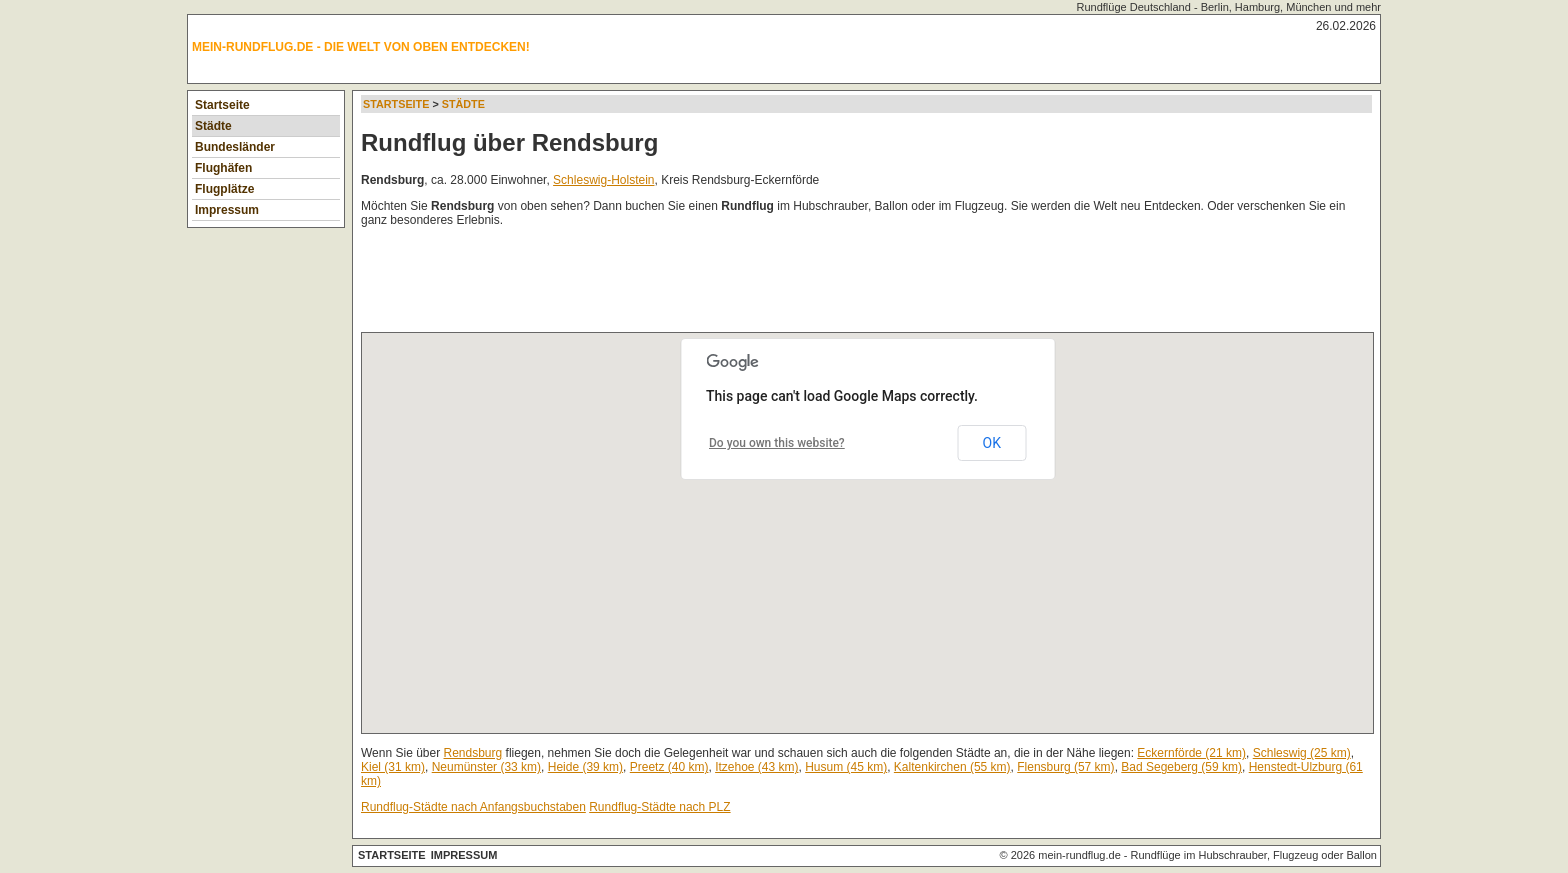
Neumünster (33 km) (486, 767)
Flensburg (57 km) (1065, 767)
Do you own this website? (777, 443)
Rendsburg (473, 753)
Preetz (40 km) (669, 767)
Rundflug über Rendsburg (509, 142)
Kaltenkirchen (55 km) (952, 767)
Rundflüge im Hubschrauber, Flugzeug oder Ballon (1254, 855)
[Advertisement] (725, 284)
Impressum (227, 210)
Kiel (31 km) (393, 767)
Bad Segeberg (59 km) (1181, 767)
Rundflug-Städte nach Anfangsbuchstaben (473, 807)
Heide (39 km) (585, 767)
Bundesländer (235, 147)
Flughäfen (223, 168)
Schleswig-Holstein (603, 180)
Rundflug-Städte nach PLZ (659, 807)
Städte (213, 126)
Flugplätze (224, 189)
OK (992, 443)
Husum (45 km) (846, 767)
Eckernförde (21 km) (1191, 753)
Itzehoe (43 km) (756, 767)
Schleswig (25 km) (1302, 753)
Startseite (222, 105)
